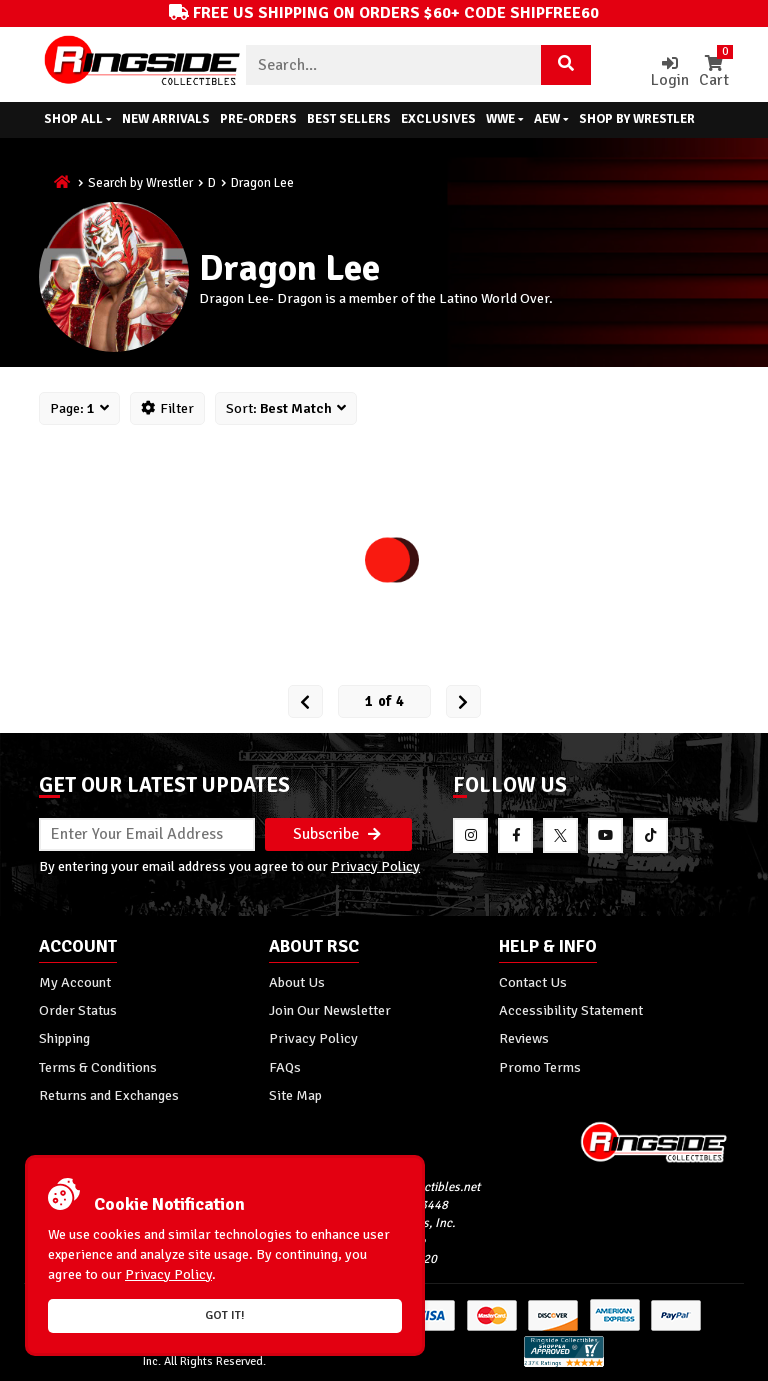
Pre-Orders (258, 119)
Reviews (524, 1038)
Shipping (64, 1038)
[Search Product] (566, 65)
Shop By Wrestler (637, 119)
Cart (714, 72)
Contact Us (533, 982)
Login (670, 72)
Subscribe (337, 834)
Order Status (78, 1010)
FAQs (285, 1067)
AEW (551, 119)
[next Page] (463, 701)
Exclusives (438, 119)
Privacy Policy (375, 866)
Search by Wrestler (140, 183)
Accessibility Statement (571, 1010)
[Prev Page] (305, 701)
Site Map (295, 1095)
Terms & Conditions (98, 1067)
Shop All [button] (78, 119)
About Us (297, 982)
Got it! (225, 1315)
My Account (75, 982)
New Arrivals (166, 119)
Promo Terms (540, 1067)
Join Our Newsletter (330, 1010)
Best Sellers (349, 119)
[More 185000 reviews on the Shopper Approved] (564, 1363)
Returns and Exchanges (109, 1095)
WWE (505, 119)
